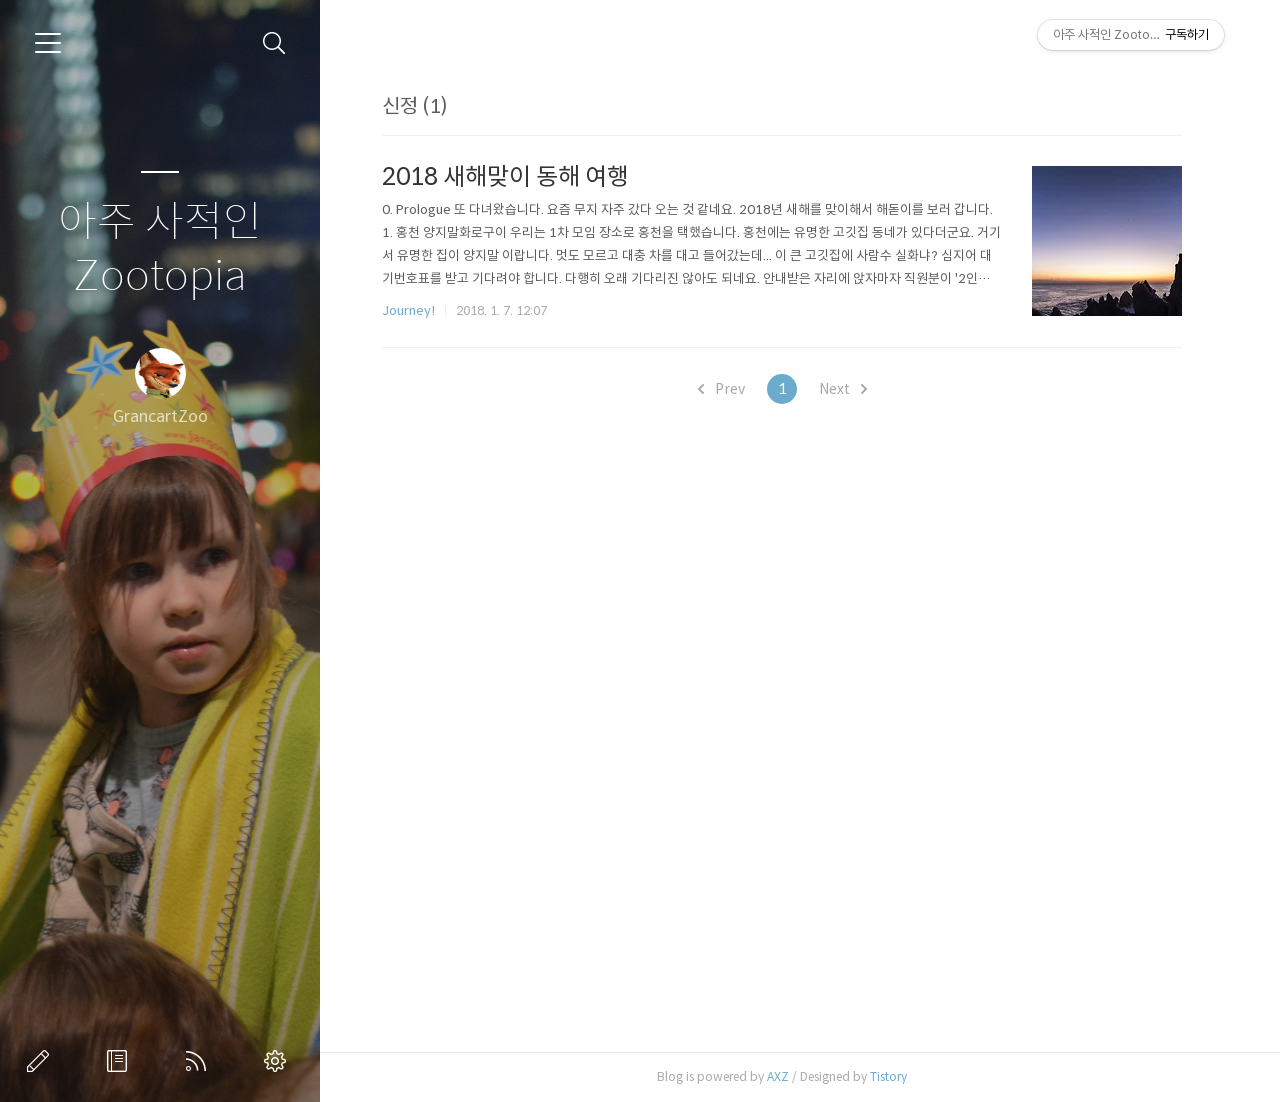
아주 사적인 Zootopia (160, 249)
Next (848, 389)
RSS (200, 1061)
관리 (279, 1061)
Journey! (413, 310)
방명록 (121, 1061)
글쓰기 (42, 1061)
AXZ (783, 1076)
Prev (726, 389)
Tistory (893, 1076)
